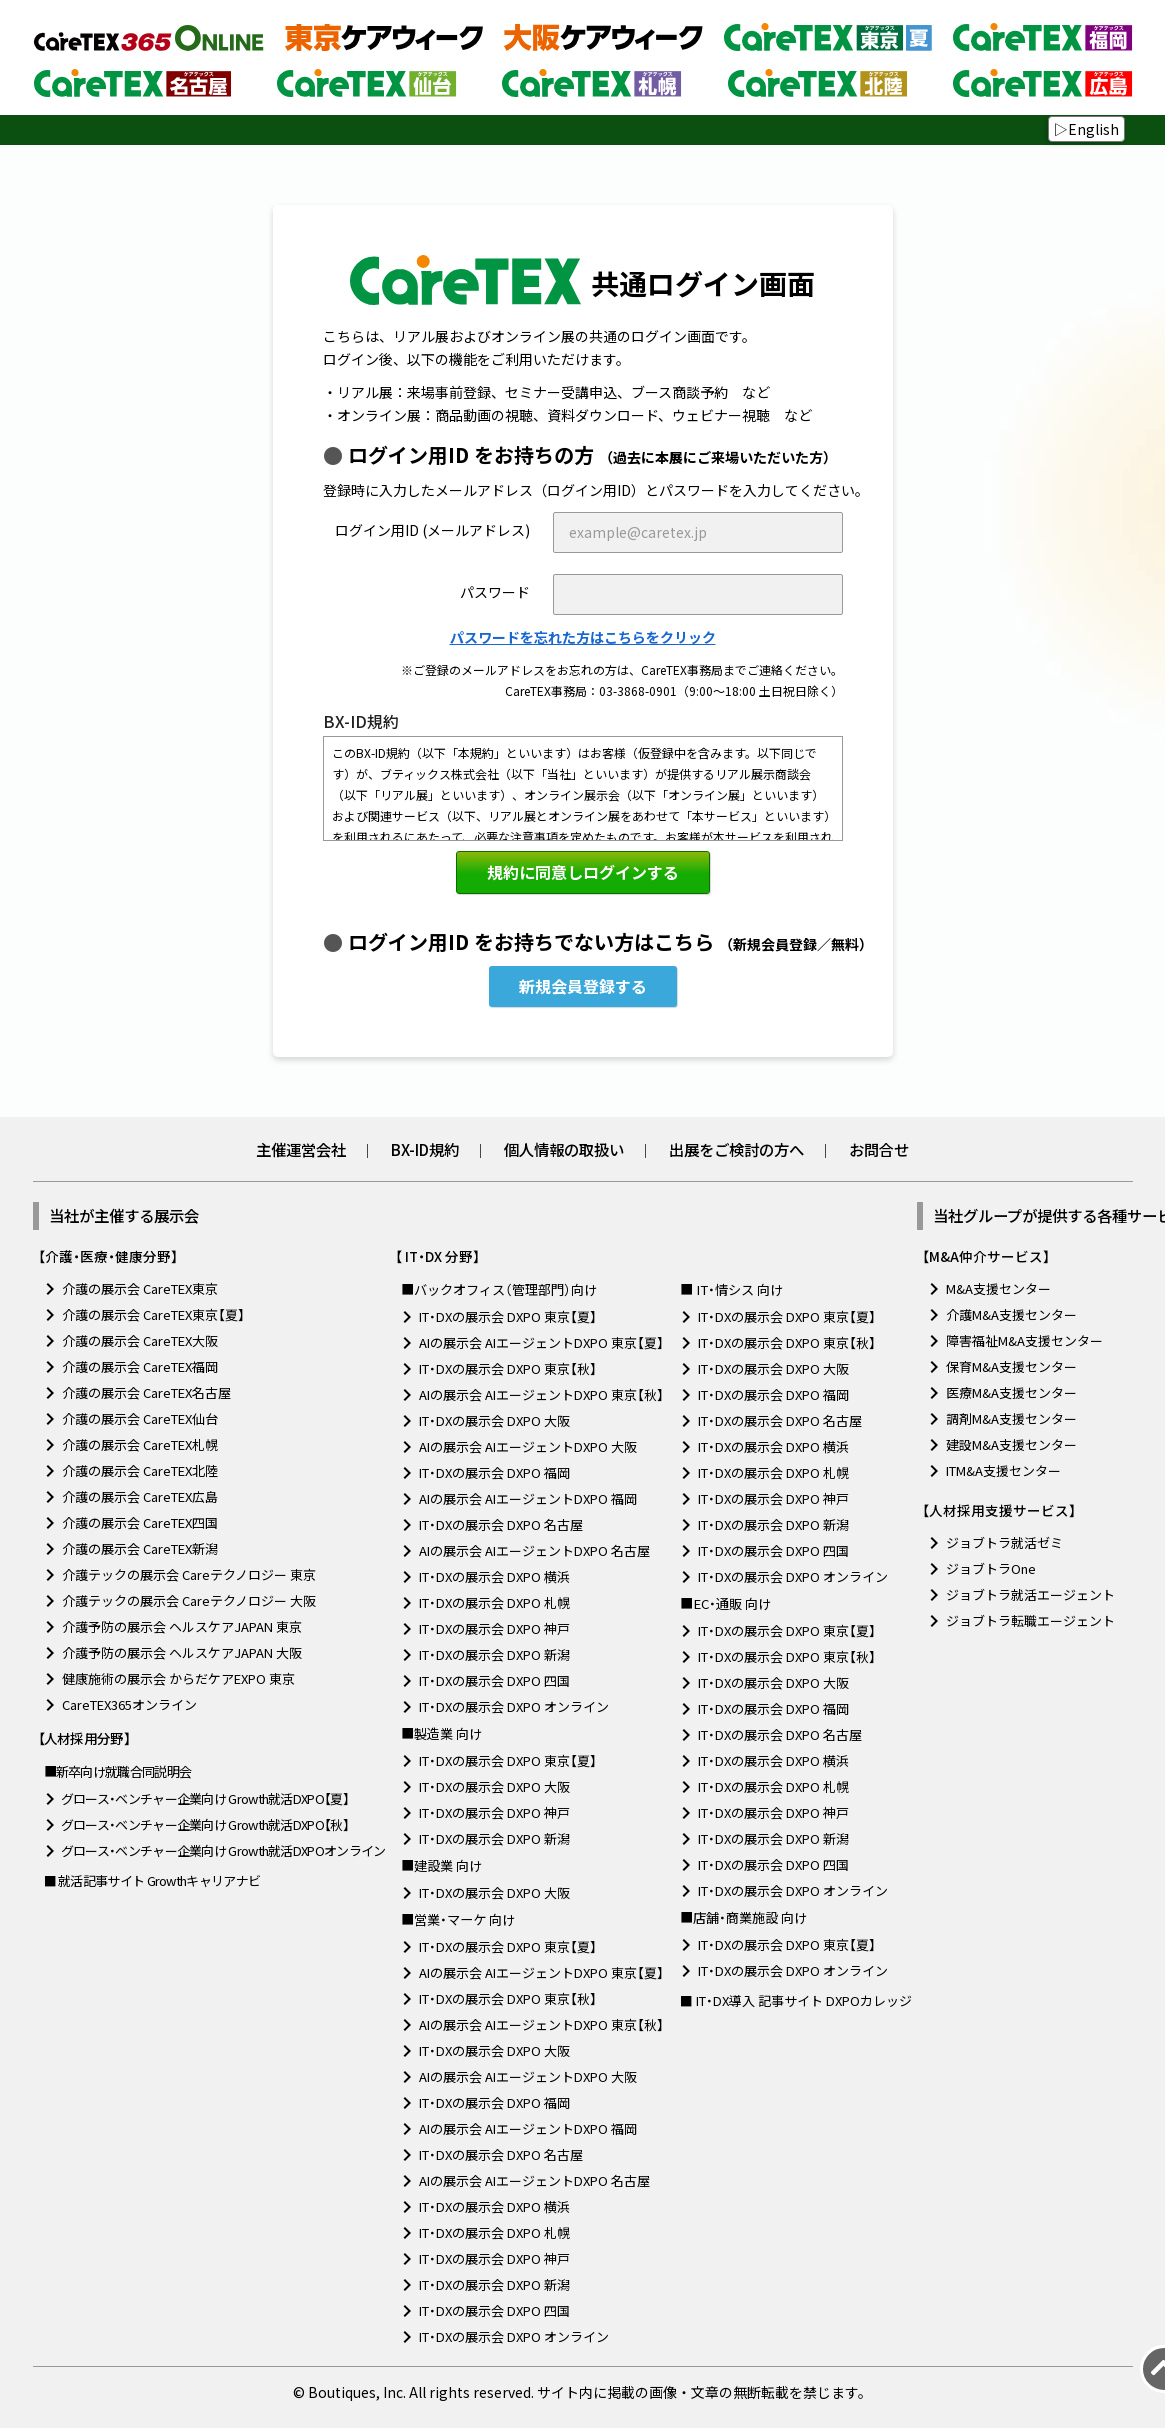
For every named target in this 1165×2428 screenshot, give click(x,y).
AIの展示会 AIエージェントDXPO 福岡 (528, 1498)
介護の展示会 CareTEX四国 (140, 1522)
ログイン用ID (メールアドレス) (432, 530)
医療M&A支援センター (1011, 1392)
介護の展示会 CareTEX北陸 (140, 1470)
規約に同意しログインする (583, 872)
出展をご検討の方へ (736, 1149)
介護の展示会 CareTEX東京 (140, 1288)
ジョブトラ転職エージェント (1030, 1620)
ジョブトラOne (991, 1568)
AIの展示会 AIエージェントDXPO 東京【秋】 (541, 1394)
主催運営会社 (301, 1149)
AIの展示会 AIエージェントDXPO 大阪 (528, 1446)
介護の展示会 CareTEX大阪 (140, 1340)
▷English (1086, 129)
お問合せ (879, 1149)
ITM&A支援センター (1003, 1470)
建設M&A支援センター (1011, 1444)
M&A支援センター (998, 1288)
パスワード (495, 592)
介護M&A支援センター (1011, 1314)
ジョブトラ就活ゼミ (1004, 1542)
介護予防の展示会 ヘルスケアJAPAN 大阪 (182, 1652)
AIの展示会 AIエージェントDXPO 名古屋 (534, 1550)
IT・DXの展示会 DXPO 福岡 (494, 1472)
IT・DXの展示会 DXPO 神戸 (494, 1628)
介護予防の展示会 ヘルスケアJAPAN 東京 (182, 1626)
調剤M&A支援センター (1011, 1418)
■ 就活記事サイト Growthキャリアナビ (152, 1880)
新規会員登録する (583, 986)
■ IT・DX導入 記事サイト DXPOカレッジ (796, 2000)
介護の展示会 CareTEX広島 (140, 1496)
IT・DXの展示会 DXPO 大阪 (494, 1420)
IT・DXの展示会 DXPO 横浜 (494, 1576)
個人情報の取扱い (564, 1149)
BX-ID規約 (425, 1149)
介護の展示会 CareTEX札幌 (140, 1444)
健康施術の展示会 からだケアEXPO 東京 (178, 1678)
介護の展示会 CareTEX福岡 (140, 1366)
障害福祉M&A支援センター (1024, 1340)
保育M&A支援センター (1011, 1366)
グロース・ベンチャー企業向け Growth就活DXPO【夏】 (205, 1798)
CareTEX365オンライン (129, 1704)
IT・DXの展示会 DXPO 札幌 (494, 1602)
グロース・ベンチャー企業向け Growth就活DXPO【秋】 (205, 1824)
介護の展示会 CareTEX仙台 (140, 1418)
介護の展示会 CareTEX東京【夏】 (153, 1314)
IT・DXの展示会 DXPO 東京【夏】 (508, 1316)
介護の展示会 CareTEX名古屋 (146, 1392)
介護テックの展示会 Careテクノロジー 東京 (189, 1574)
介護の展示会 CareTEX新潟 (140, 1548)
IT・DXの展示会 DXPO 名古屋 (501, 1524)
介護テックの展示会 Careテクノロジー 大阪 (189, 1600)
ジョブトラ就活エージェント (1030, 1594)
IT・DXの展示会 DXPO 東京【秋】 (508, 1368)
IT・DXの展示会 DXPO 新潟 (494, 1654)
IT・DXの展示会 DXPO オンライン (514, 1706)
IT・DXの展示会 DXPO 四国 (494, 1680)
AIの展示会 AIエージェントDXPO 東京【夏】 (541, 1342)
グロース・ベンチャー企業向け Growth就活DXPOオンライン (223, 1850)
